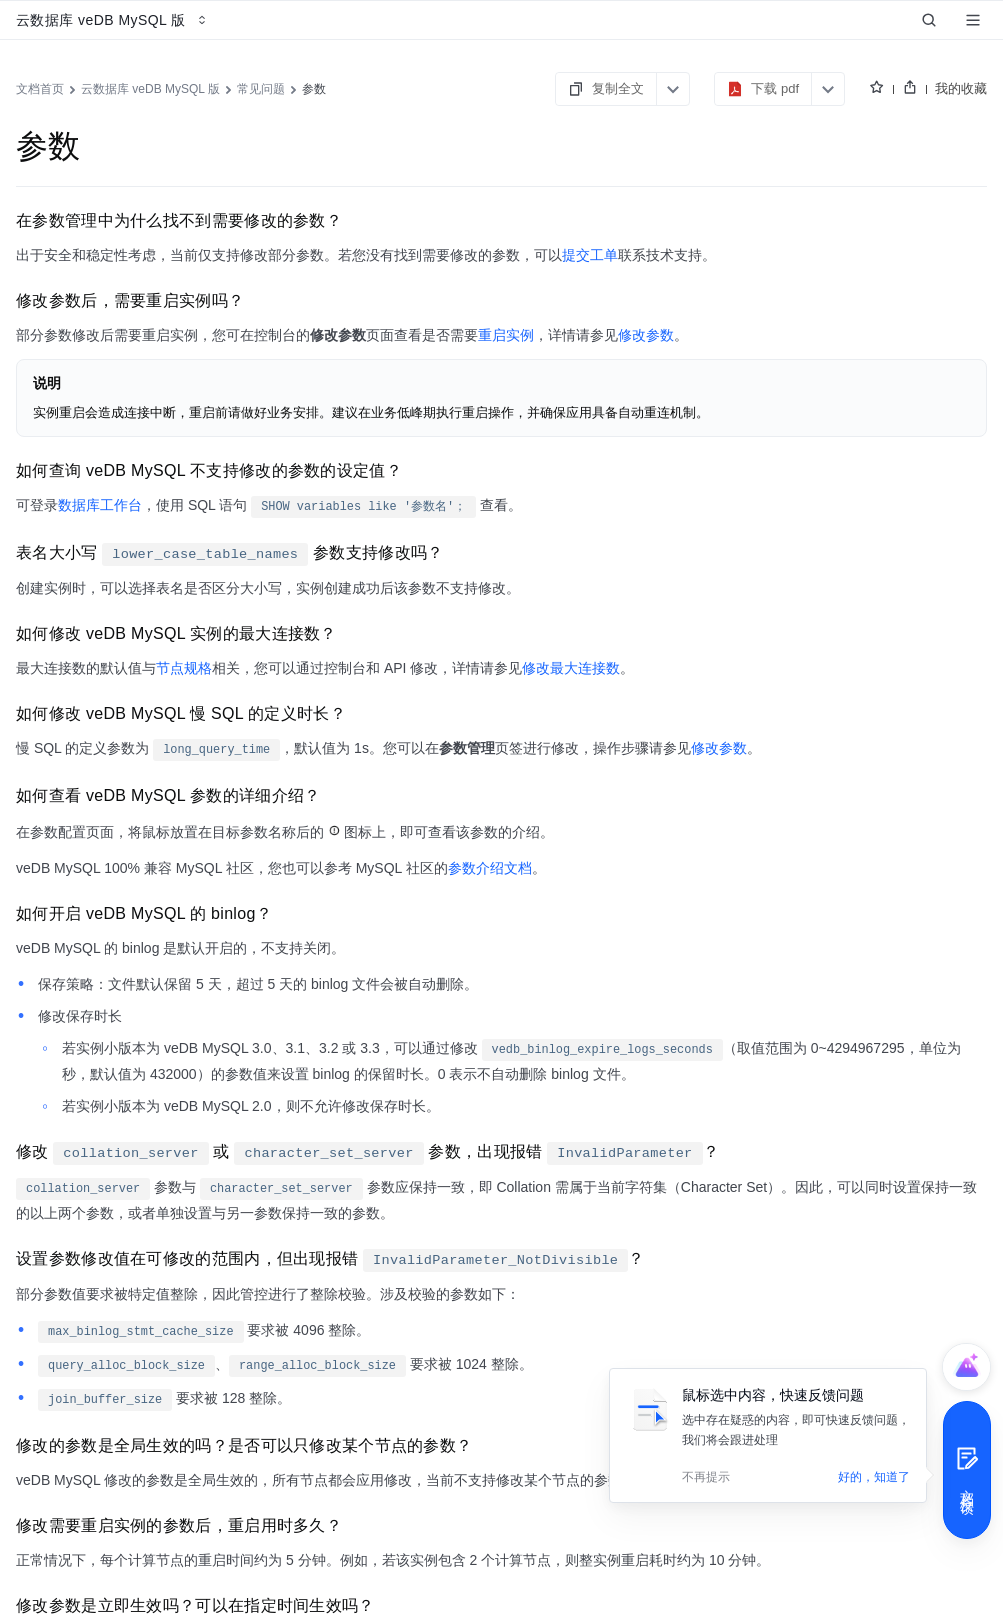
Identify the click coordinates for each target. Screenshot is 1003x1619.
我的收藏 (961, 88)
